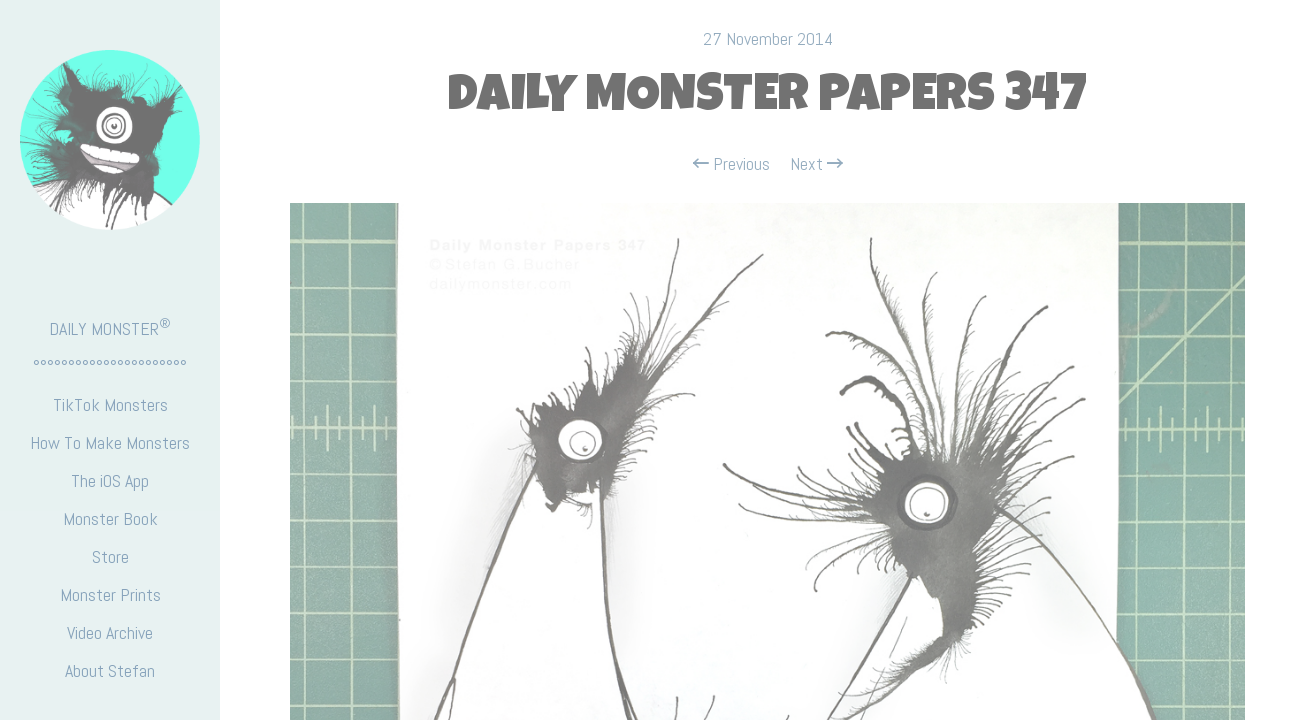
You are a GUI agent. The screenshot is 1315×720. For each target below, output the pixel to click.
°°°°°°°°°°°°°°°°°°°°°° (110, 366)
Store (110, 556)
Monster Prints (110, 594)
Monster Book (110, 518)
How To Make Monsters (110, 442)
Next (816, 164)
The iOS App (110, 480)
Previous (731, 164)
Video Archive (110, 632)
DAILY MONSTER (110, 327)
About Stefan (110, 670)
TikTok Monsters (110, 404)
